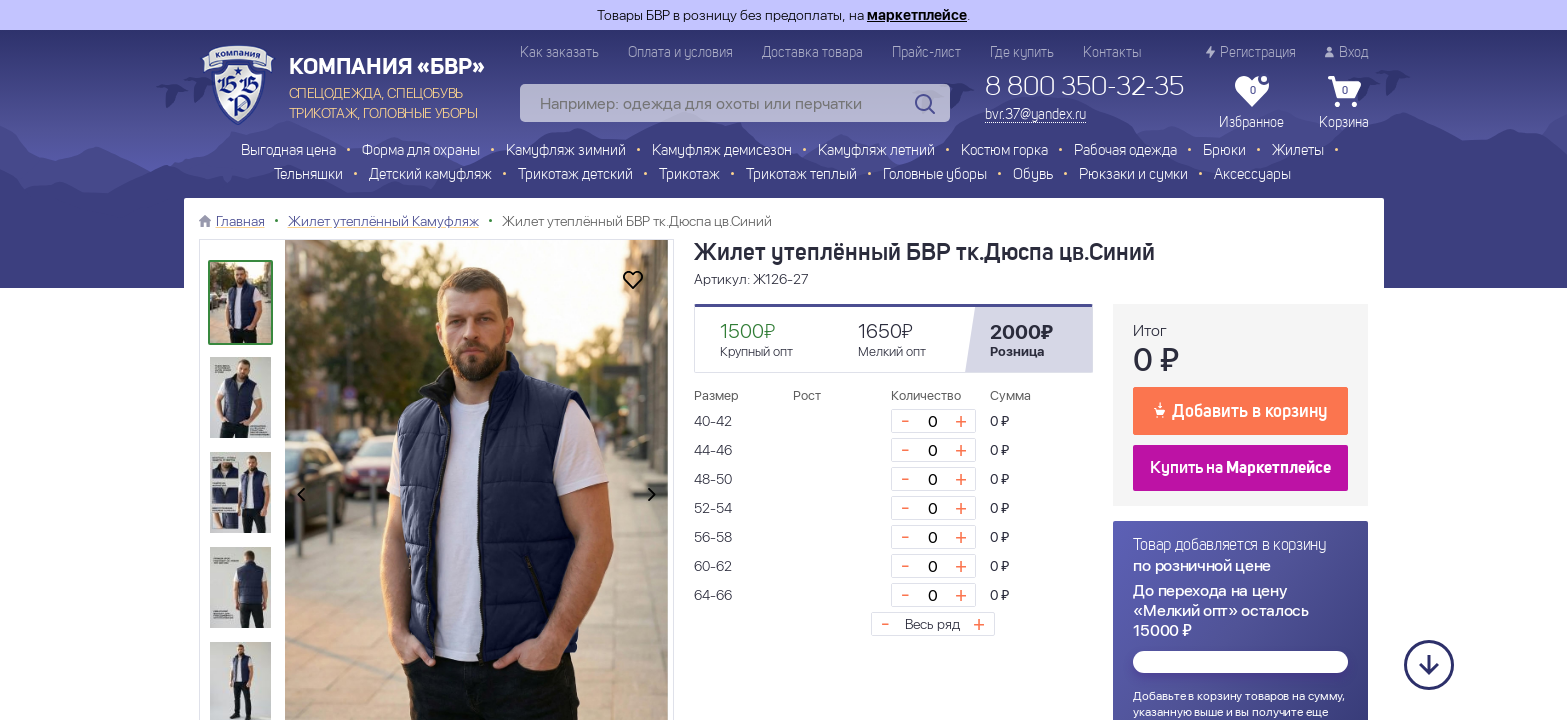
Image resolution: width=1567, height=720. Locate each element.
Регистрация (1251, 52)
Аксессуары (1252, 175)
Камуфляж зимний (566, 151)
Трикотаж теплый (801, 175)
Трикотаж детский (575, 175)
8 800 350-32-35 (1084, 88)
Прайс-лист (926, 53)
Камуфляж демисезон (722, 151)
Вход (1347, 52)
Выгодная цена (288, 151)
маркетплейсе (917, 15)
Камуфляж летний (876, 151)
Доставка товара (812, 53)
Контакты (1112, 53)
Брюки (1224, 151)
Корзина (1344, 103)
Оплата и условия (680, 53)
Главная (240, 221)
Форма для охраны (421, 151)
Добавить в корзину (1240, 410)
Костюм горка (1004, 151)
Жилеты (1298, 151)
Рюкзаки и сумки (1133, 175)
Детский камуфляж (430, 175)
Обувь (1033, 175)
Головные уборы (935, 175)
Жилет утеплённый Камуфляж (383, 221)
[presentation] (301, 496)
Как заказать (559, 53)
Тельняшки (308, 175)
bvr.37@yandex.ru (1035, 115)
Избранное (1251, 103)
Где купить (1022, 53)
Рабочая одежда (1125, 151)
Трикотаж (689, 175)
